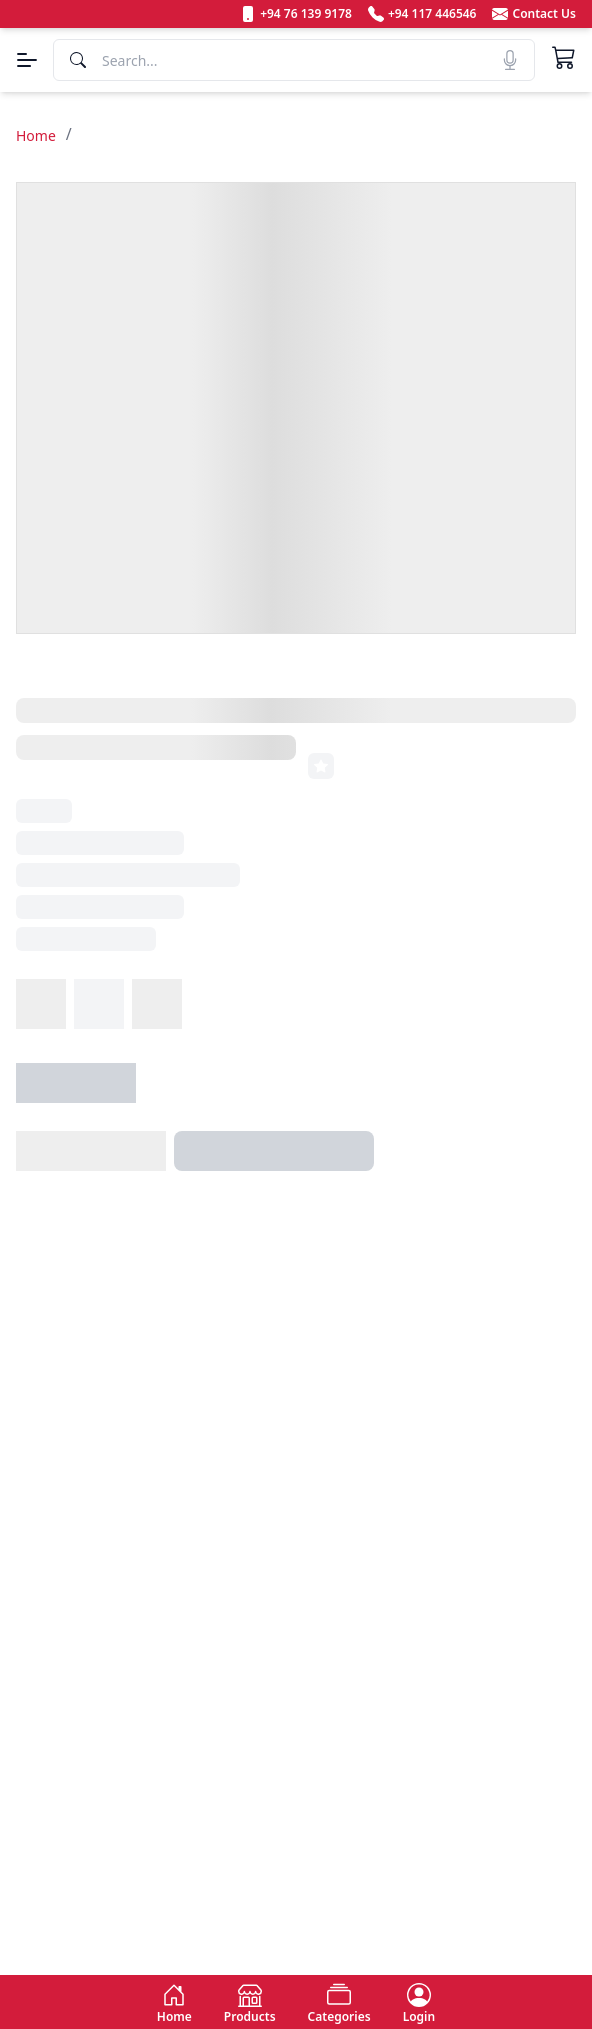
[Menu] (27, 60)
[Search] (294, 60)
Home (36, 135)
